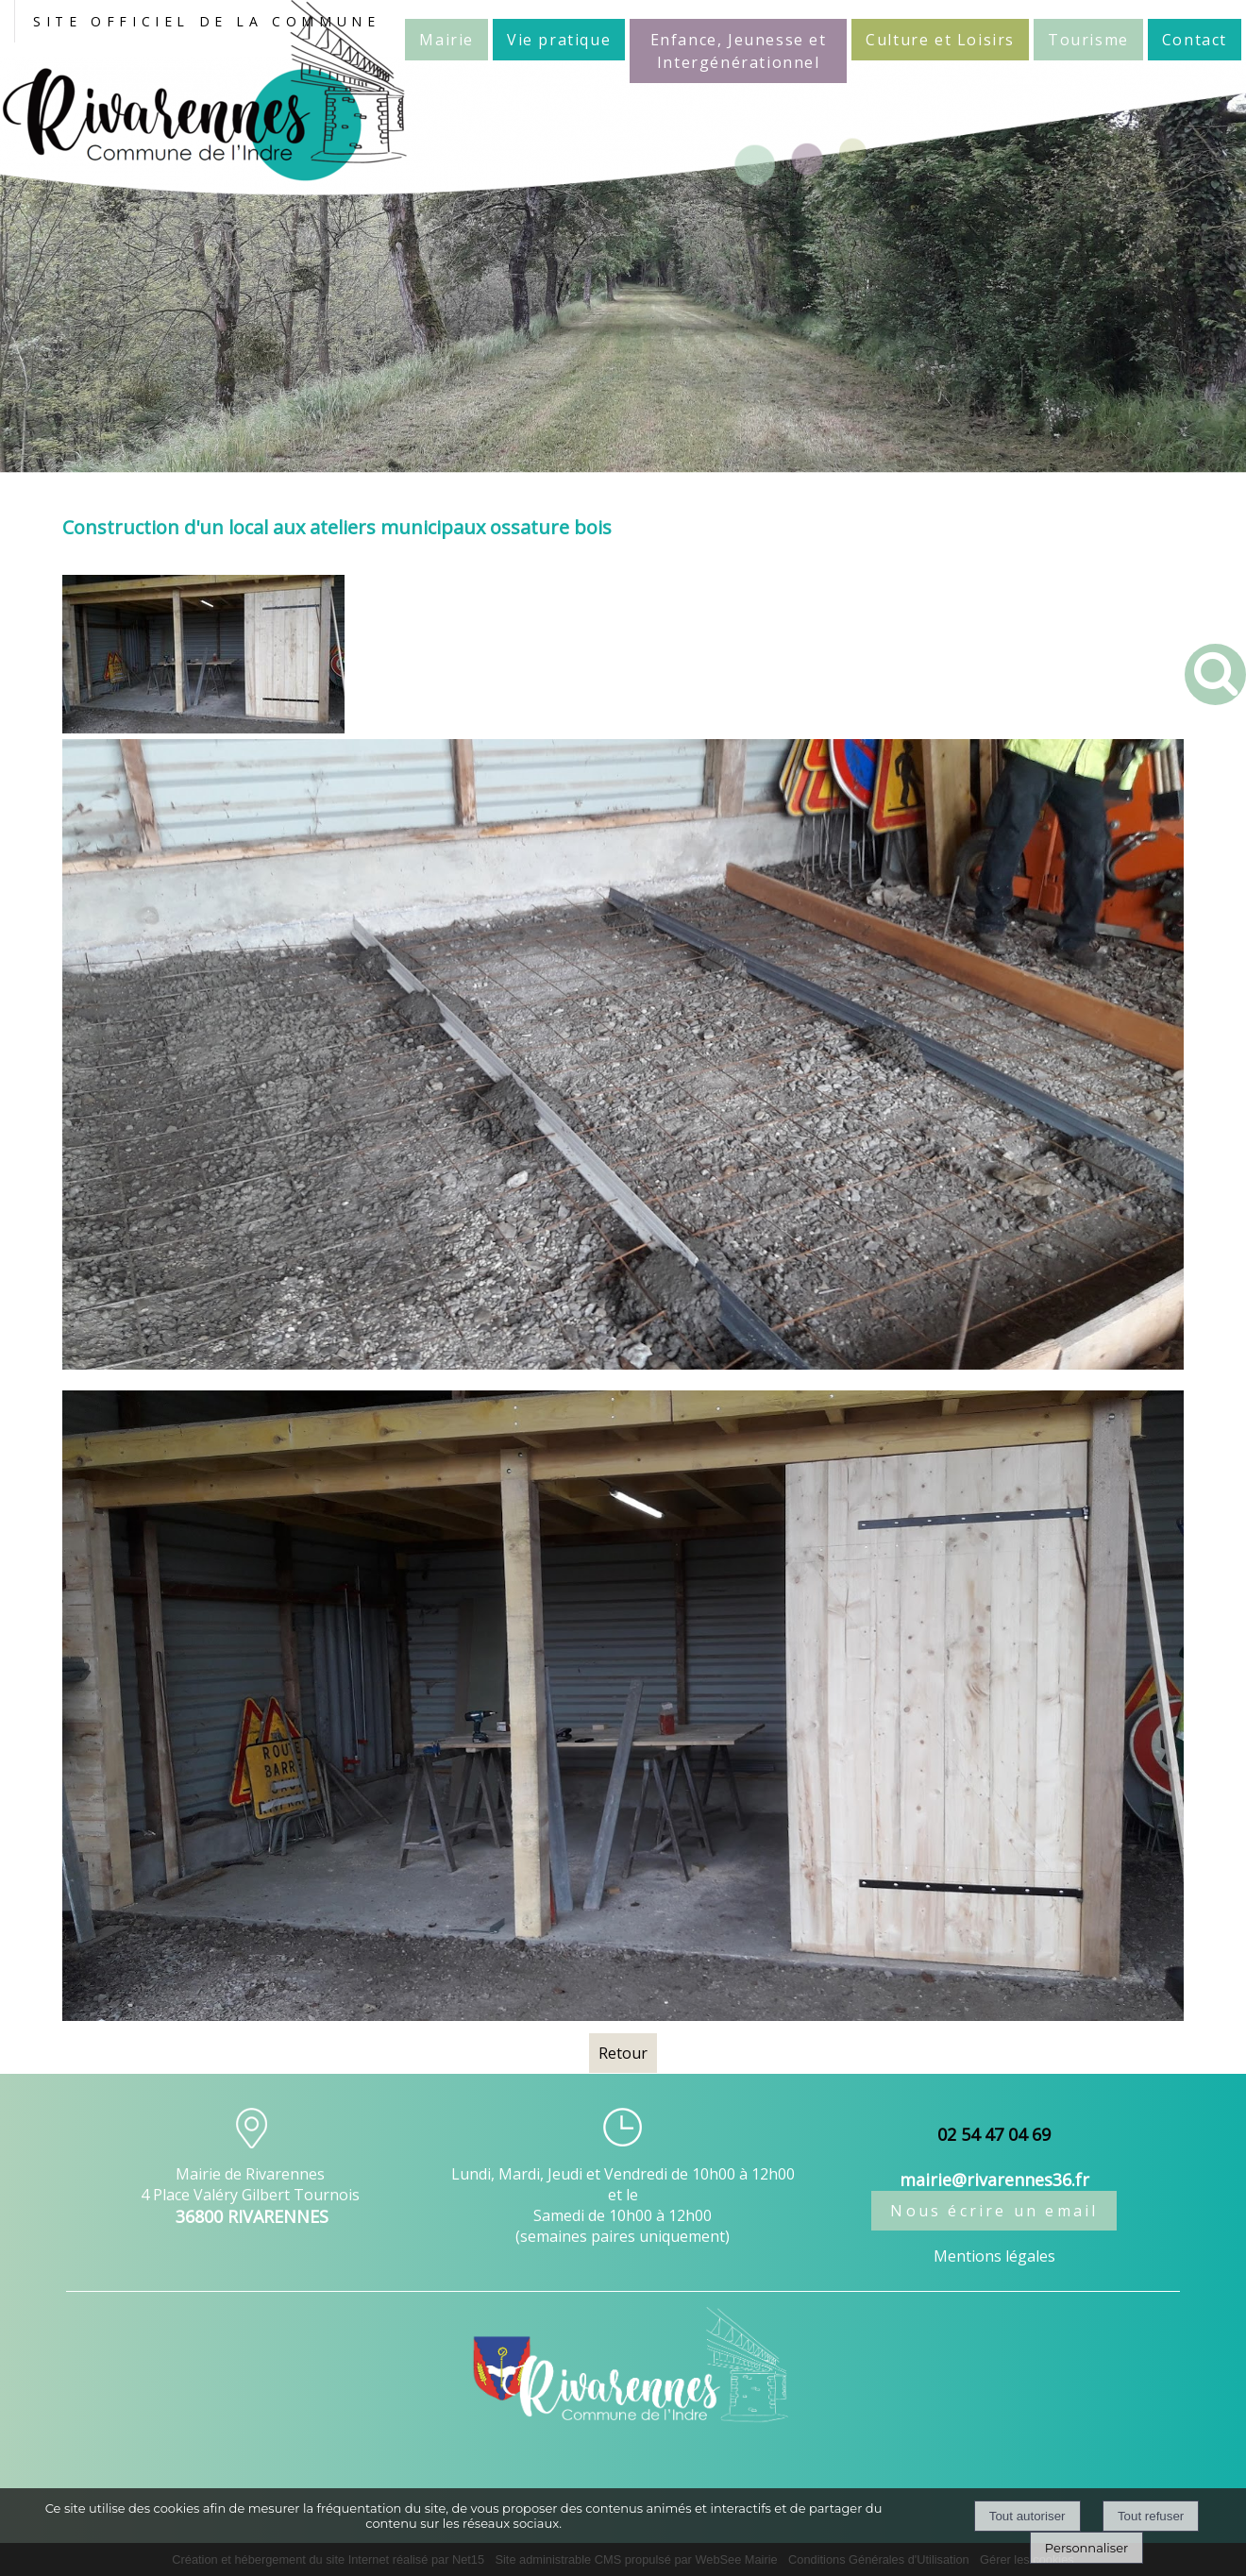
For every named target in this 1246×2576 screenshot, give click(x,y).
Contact (1194, 39)
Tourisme (1088, 39)
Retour (623, 2053)
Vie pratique (559, 39)
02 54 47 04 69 (994, 2134)
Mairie (446, 39)
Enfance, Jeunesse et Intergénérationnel (738, 51)
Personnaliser (1086, 2547)
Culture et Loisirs (940, 39)
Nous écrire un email (994, 2210)
